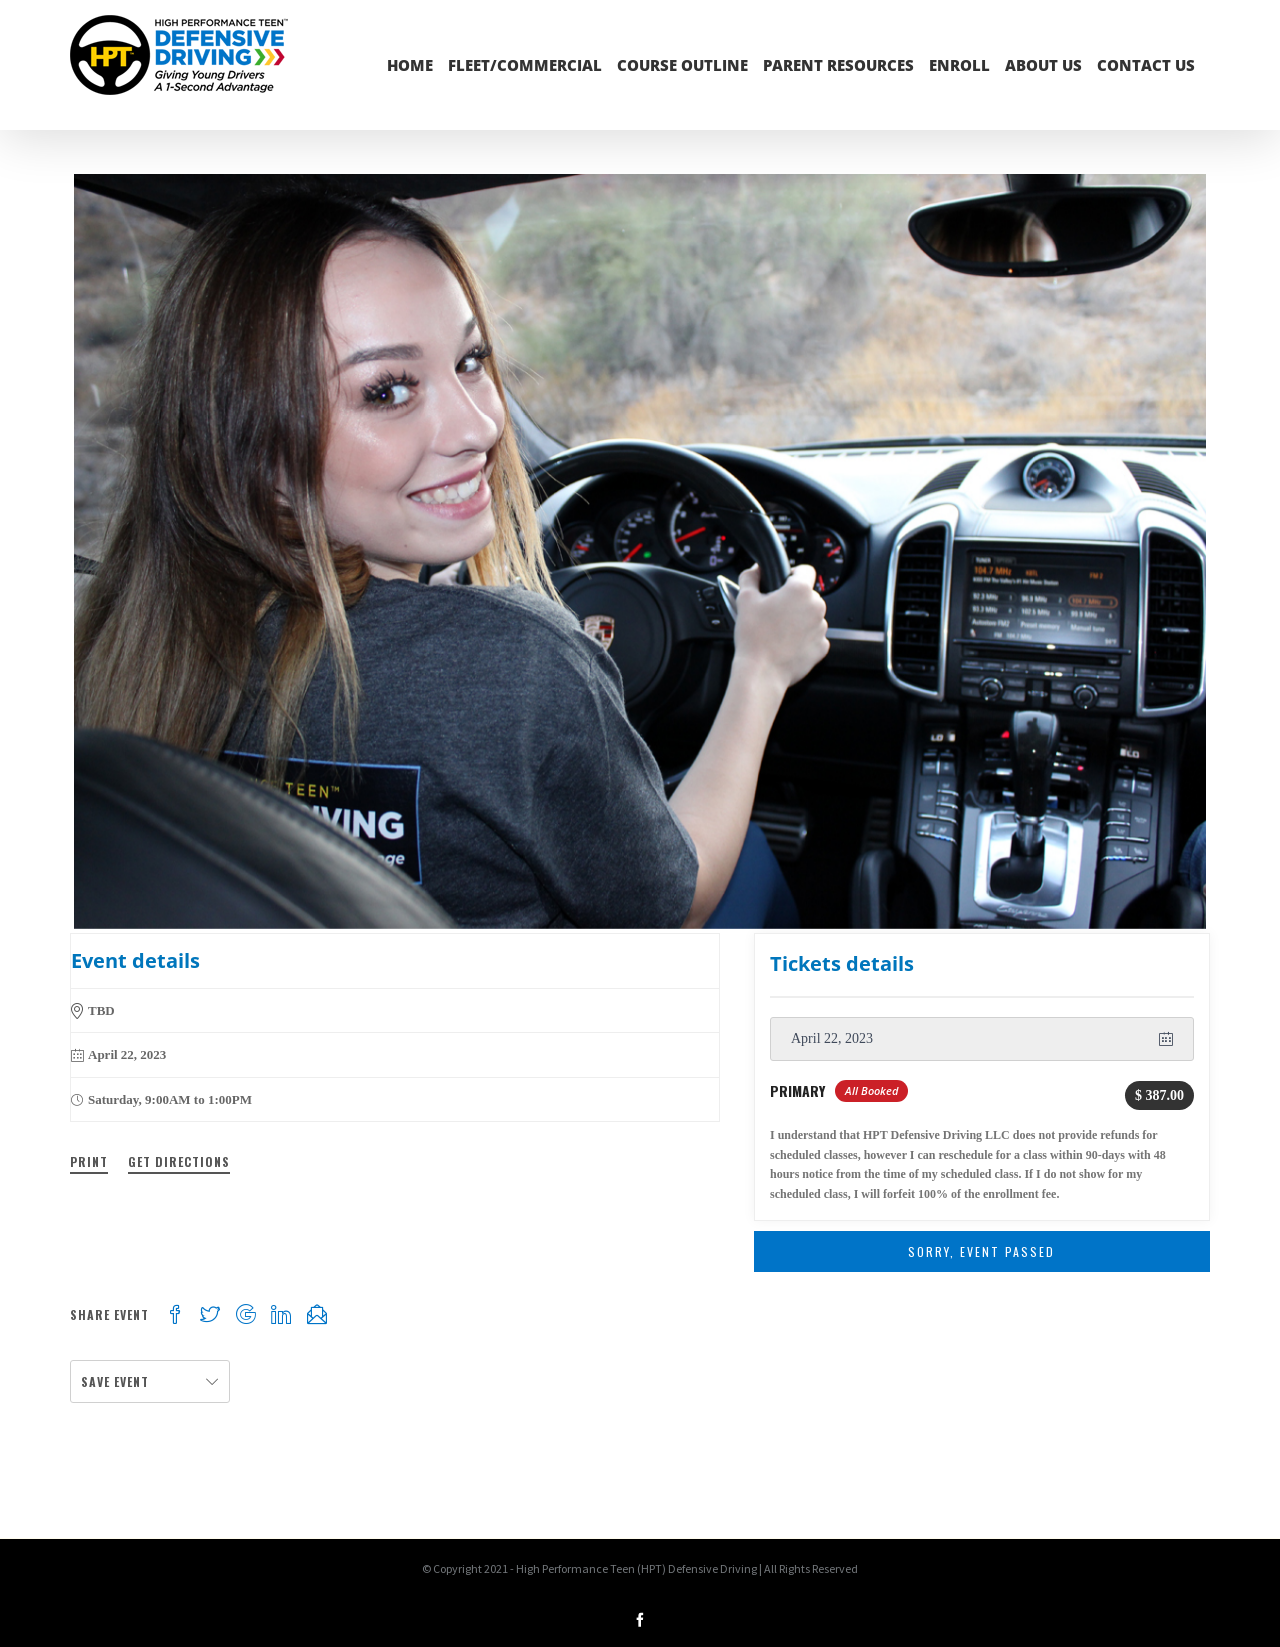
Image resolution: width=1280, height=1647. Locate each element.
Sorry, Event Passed (981, 1251)
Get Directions (179, 1161)
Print (89, 1161)
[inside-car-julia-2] (640, 551)
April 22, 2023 (832, 1038)
